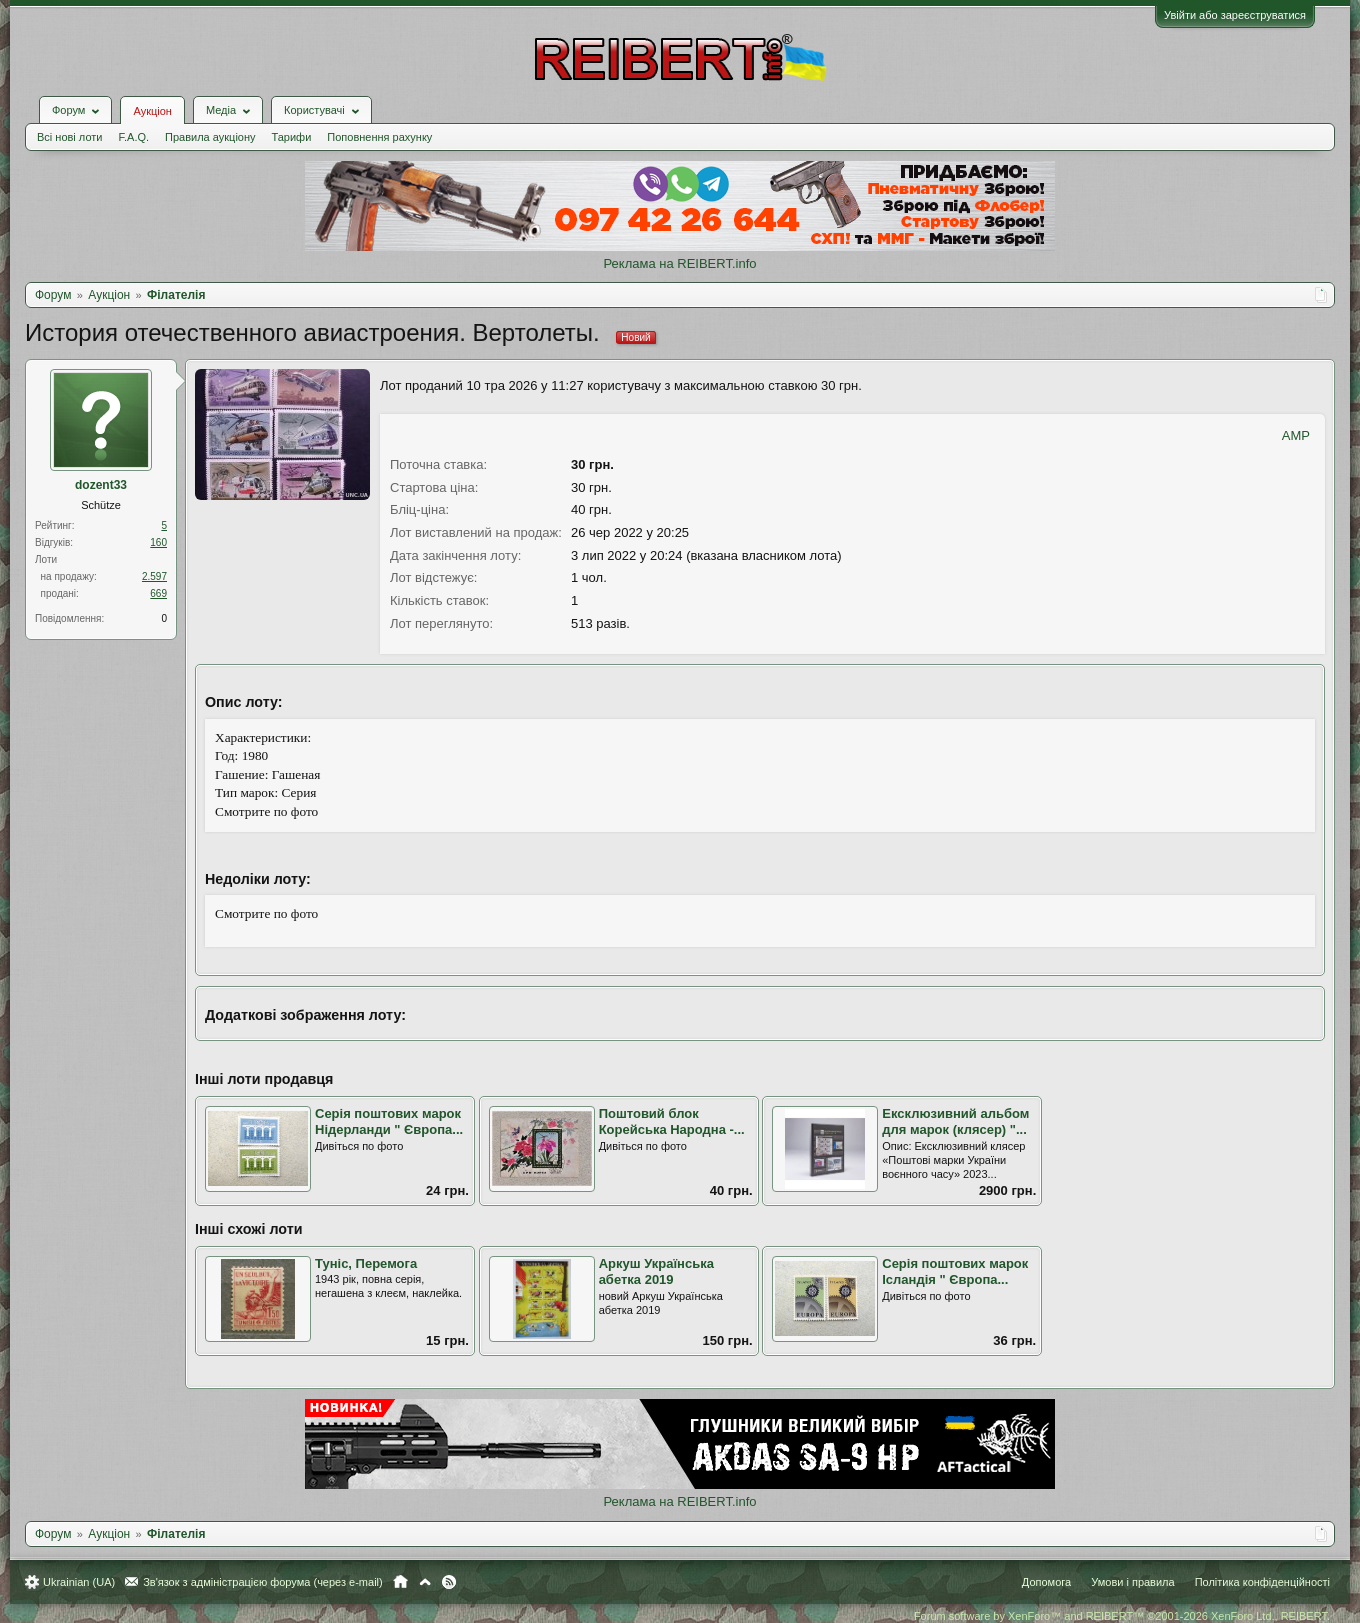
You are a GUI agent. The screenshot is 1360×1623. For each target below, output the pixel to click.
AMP (1296, 435)
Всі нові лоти (69, 137)
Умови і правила (1132, 1582)
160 (158, 542)
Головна (400, 1582)
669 (158, 593)
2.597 (154, 576)
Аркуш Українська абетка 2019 (656, 1272)
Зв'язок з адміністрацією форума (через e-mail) (263, 1582)
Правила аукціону (210, 137)
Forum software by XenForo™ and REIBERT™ (1122, 1616)
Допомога (1046, 1582)
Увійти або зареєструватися (1235, 15)
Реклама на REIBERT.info (679, 263)
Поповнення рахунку (379, 137)
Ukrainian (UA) (79, 1582)
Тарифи (292, 137)
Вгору (425, 1582)
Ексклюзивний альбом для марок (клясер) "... (955, 1122)
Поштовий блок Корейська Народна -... (672, 1122)
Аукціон (152, 111)
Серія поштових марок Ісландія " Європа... (955, 1272)
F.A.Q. (133, 137)
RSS (449, 1582)
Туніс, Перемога (366, 1263)
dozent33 (101, 485)
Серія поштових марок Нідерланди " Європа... (389, 1122)
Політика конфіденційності (1262, 1582)
